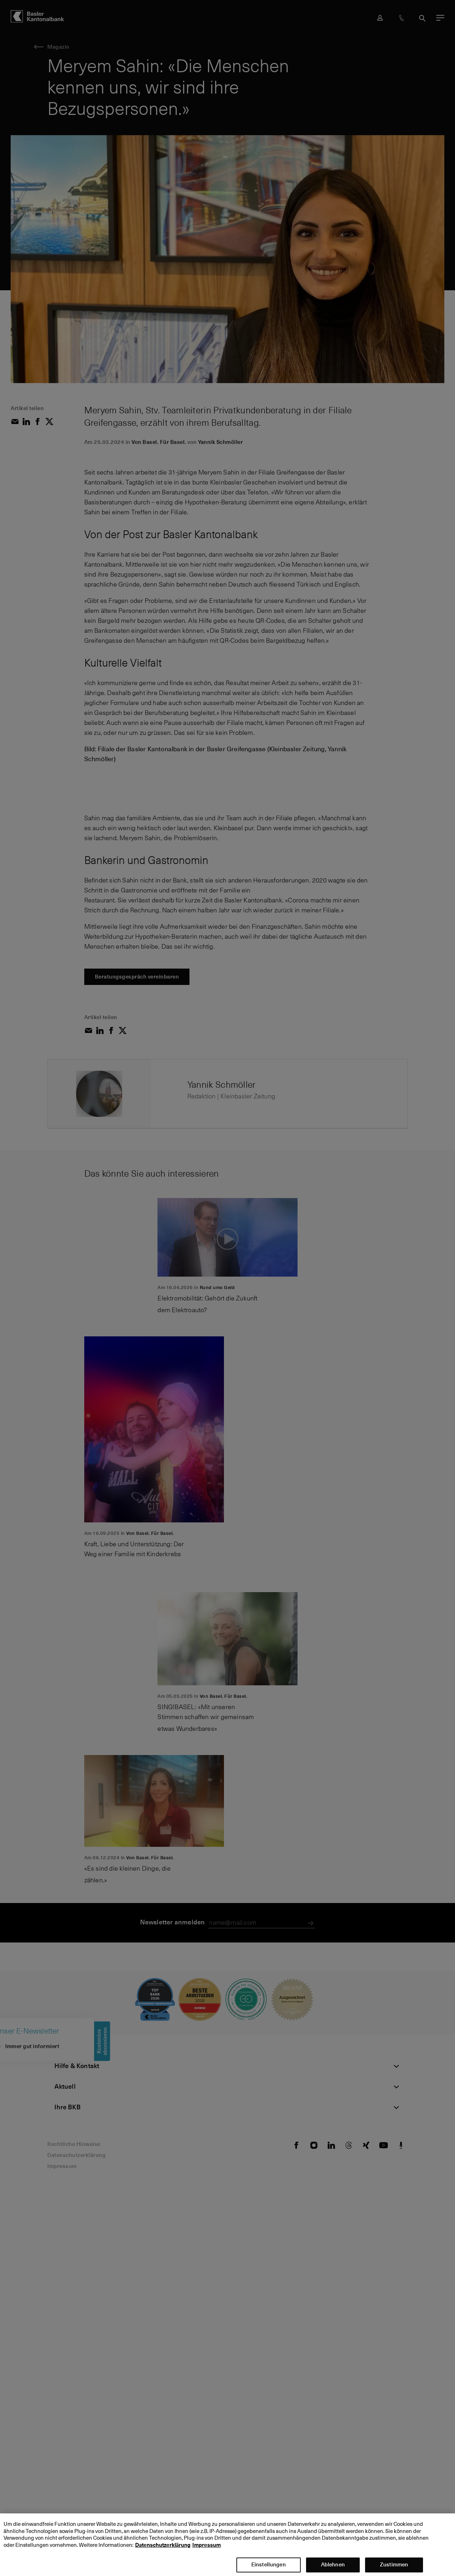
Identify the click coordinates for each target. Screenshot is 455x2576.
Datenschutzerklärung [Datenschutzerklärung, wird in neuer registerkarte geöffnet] (163, 2549)
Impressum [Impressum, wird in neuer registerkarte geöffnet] (206, 2549)
